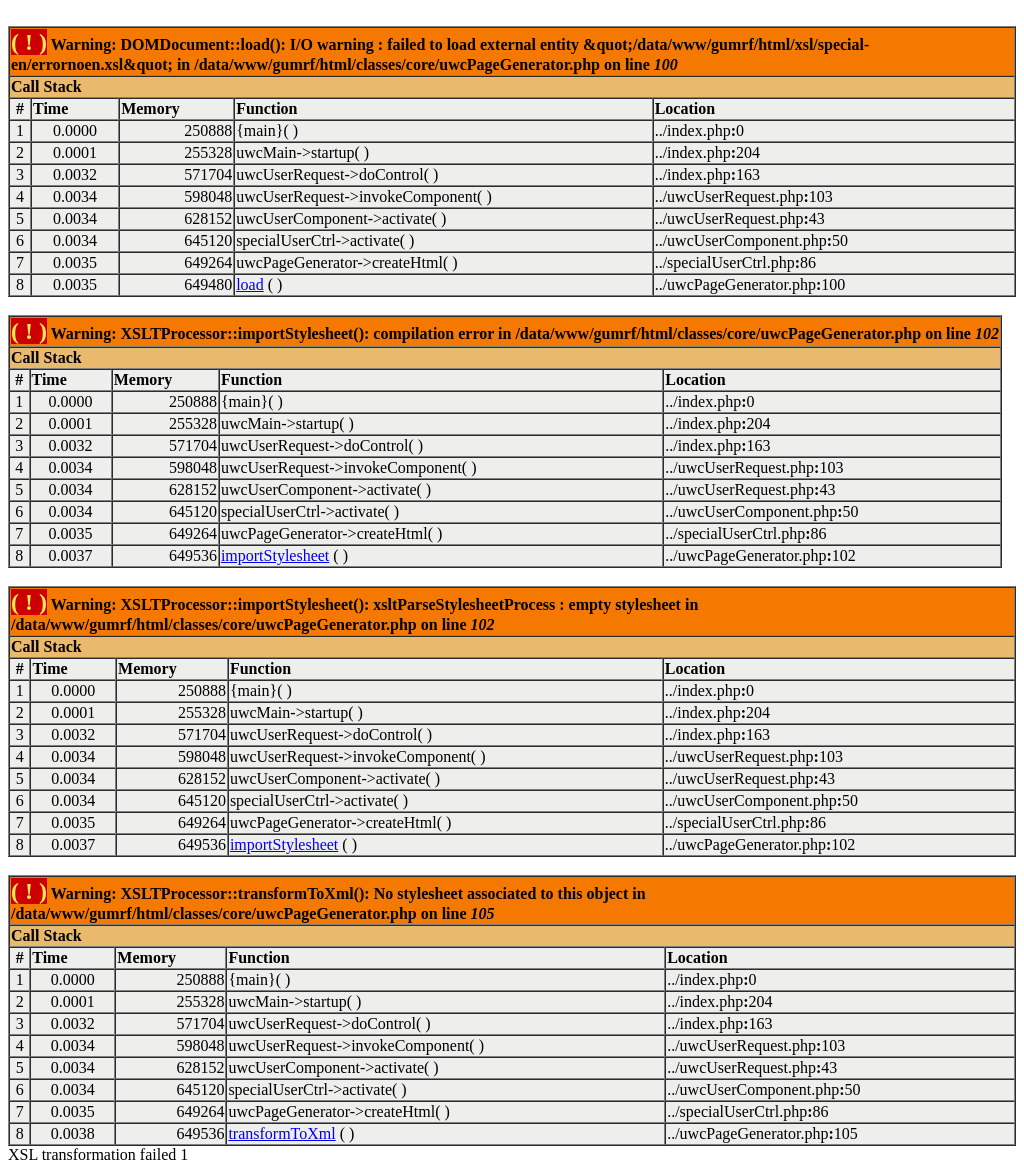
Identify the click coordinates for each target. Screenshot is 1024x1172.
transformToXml (281, 1133)
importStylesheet (275, 555)
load (250, 284)
